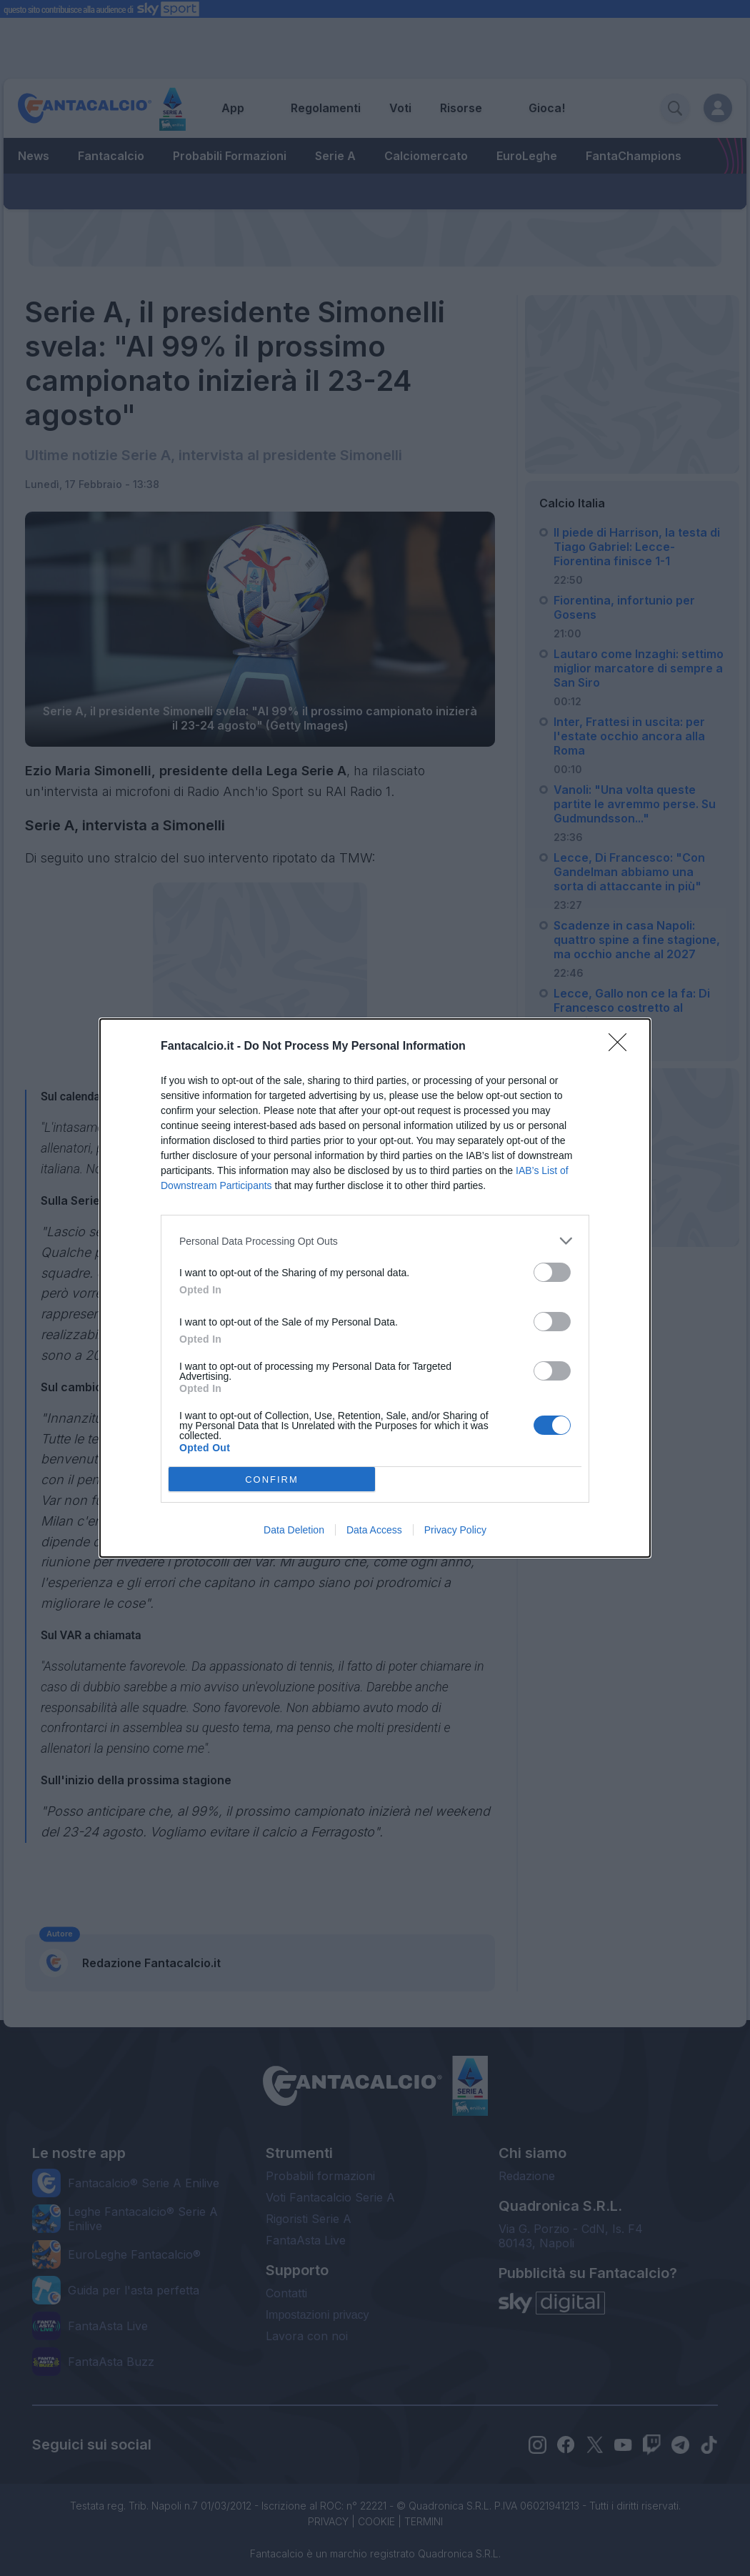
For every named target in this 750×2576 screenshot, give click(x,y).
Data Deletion (294, 1530)
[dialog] (375, 1288)
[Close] (622, 1046)
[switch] (552, 1272)
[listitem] (375, 1240)
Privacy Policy (455, 1530)
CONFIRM (272, 1479)
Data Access (374, 1530)
